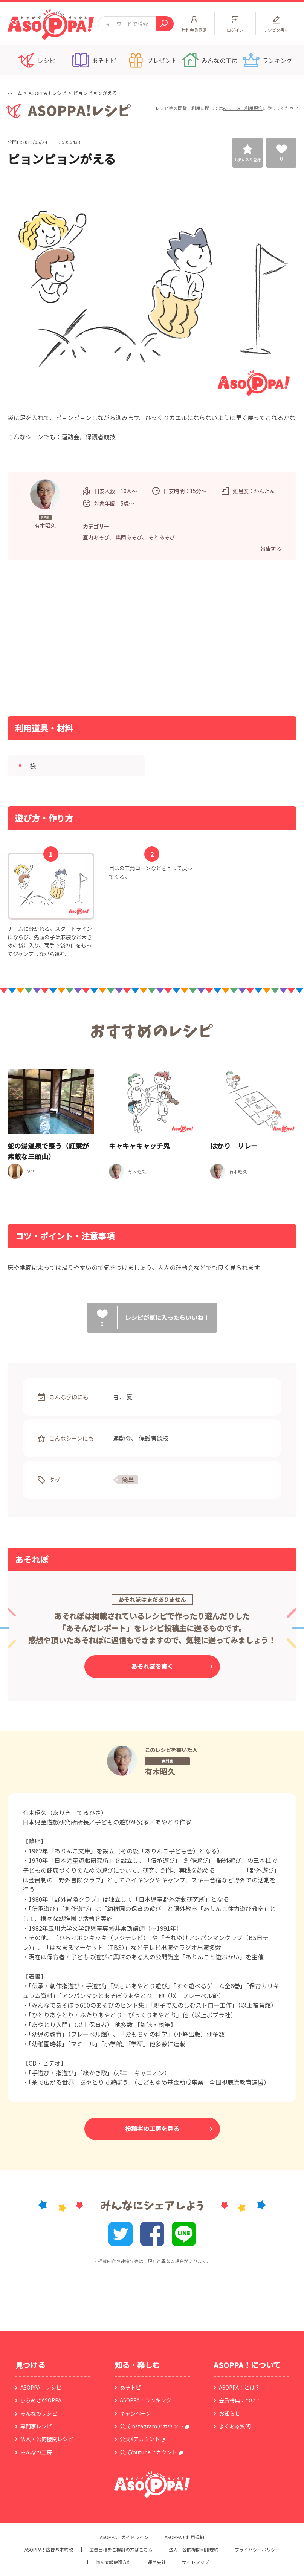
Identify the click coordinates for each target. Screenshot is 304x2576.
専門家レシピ (36, 2426)
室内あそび (96, 537)
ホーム (15, 92)
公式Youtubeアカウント (148, 2452)
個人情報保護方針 (113, 2562)
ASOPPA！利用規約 (243, 108)
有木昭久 (160, 1771)
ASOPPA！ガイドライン (124, 2537)
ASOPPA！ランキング (145, 2400)
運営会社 (157, 2562)
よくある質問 (235, 2426)
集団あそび (129, 537)
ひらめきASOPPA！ (43, 2400)
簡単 (128, 1479)
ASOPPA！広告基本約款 (48, 2549)
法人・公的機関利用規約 (193, 2549)
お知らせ (229, 2413)
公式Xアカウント (140, 2439)
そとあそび (161, 537)
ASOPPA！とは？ (239, 2387)
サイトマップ (195, 2562)
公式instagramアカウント (151, 2426)
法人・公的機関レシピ (46, 2439)
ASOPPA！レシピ (48, 92)
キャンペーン (135, 2413)
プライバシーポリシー (257, 2549)
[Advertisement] (77, 637)
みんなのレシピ (38, 2413)
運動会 (122, 1437)
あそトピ (130, 2387)
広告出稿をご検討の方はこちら (121, 2549)
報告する (270, 548)
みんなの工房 (36, 2452)
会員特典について (240, 2400)
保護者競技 (154, 1437)
